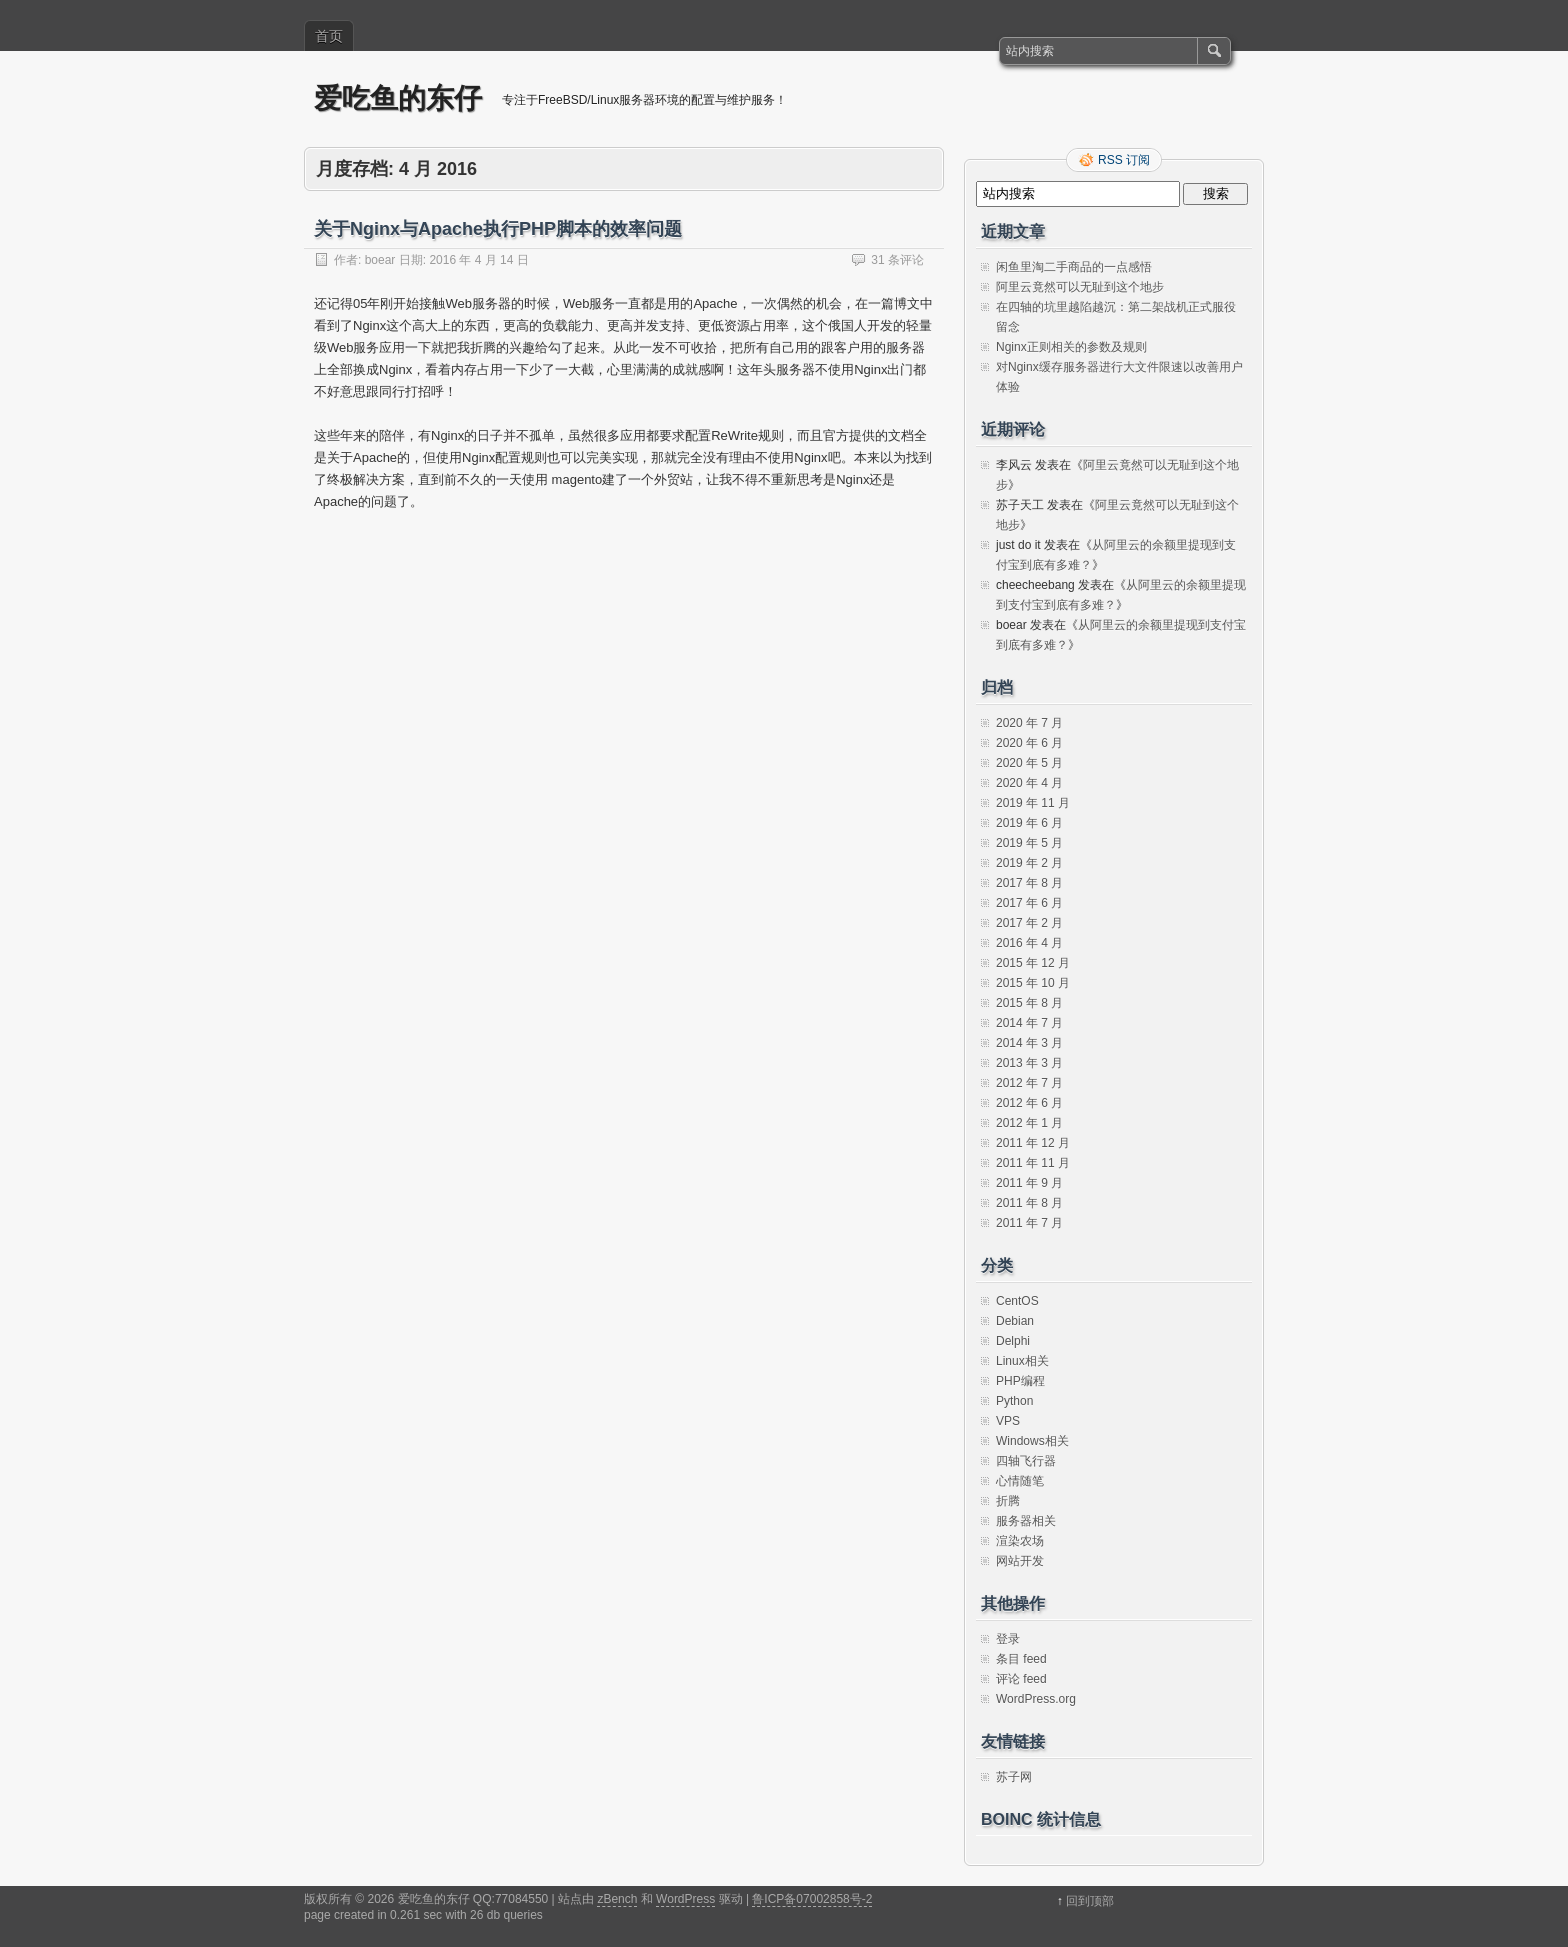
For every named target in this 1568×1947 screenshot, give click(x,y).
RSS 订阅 (1124, 160)
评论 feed (1021, 1679)
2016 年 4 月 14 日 (478, 260)
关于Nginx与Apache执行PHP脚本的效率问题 (498, 229)
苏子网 (1014, 1777)
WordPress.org (1036, 1699)
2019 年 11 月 (1033, 803)
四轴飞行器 (1026, 1461)
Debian (1015, 1321)
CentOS (1017, 1301)
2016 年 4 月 (1029, 943)
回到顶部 (1090, 1901)
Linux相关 (1022, 1361)
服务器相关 (1026, 1521)
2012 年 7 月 (1029, 1083)
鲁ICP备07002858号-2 (812, 1899)
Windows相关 (1032, 1441)
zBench (617, 1899)
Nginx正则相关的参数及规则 (1071, 347)
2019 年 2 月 (1029, 863)
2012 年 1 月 (1029, 1123)
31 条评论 (897, 260)
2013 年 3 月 (1029, 1063)
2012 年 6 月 (1029, 1103)
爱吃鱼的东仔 (398, 98)
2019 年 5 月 (1029, 843)
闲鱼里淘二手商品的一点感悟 (1074, 267)
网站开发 (1020, 1561)
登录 (1008, 1639)
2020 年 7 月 (1029, 723)
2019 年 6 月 (1029, 823)
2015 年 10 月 (1033, 983)
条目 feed (1021, 1659)
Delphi (1013, 1341)
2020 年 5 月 (1029, 763)
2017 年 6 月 (1029, 903)
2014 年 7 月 (1029, 1023)
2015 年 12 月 (1033, 963)
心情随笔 (1020, 1481)
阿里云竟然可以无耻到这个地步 (1080, 287)
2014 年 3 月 (1029, 1043)
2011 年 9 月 (1029, 1183)
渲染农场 (1020, 1541)
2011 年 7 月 (1029, 1223)
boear (380, 260)
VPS (1008, 1421)
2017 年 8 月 (1029, 883)
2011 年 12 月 (1033, 1143)
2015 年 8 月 (1029, 1003)
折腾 (1008, 1501)
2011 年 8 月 (1029, 1203)
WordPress (685, 1899)
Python (1014, 1401)
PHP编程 (1020, 1381)
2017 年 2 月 (1029, 923)
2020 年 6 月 (1029, 743)
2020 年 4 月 (1029, 783)
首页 (329, 36)
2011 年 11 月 (1033, 1163)
